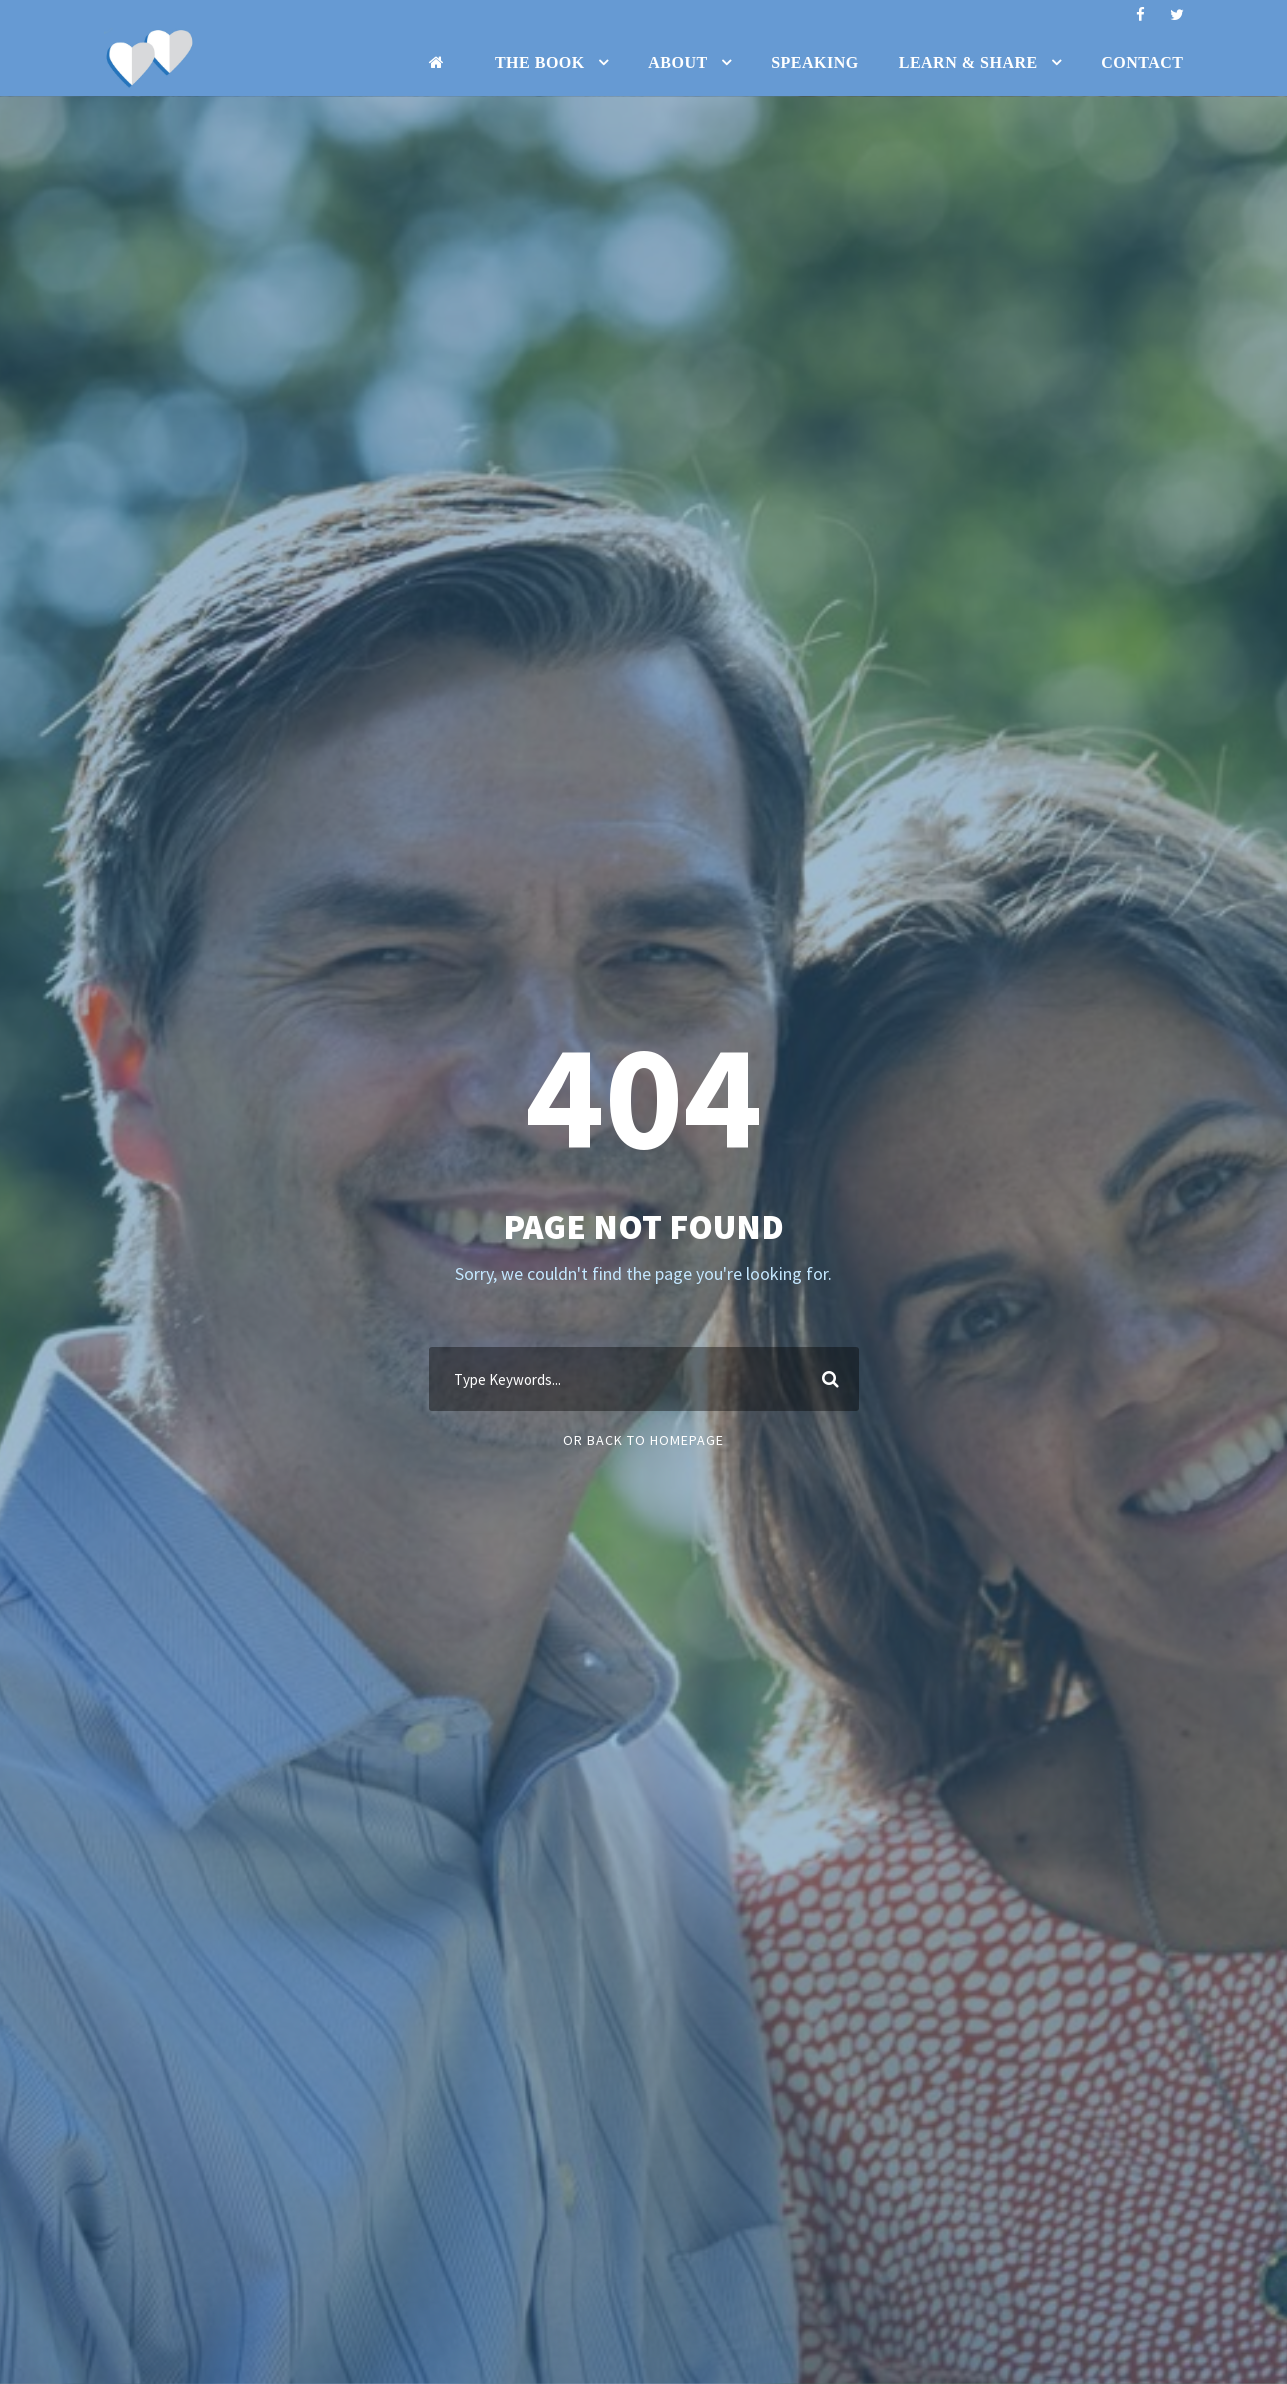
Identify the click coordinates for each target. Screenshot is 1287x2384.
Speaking (815, 62)
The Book (540, 62)
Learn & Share (968, 62)
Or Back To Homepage (643, 1440)
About (677, 62)
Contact (1142, 62)
